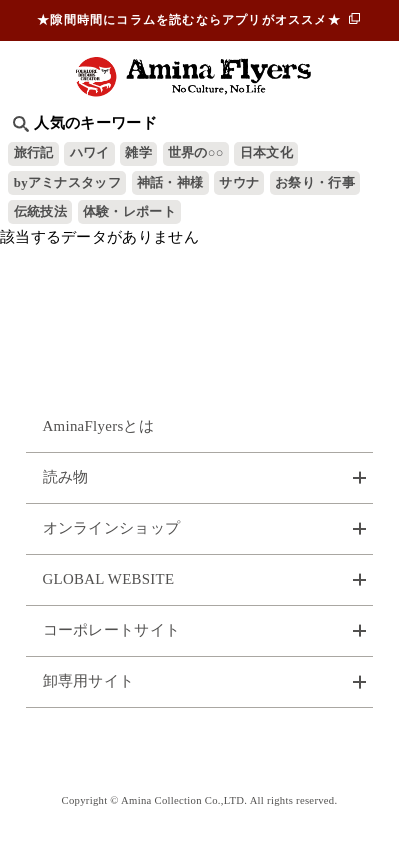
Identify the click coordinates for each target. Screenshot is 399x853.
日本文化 (266, 153)
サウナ (239, 183)
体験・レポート (129, 212)
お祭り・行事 (315, 183)
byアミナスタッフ (67, 183)
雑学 (138, 153)
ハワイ (90, 153)
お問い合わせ (200, 750)
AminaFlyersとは (99, 426)
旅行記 (34, 153)
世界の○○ (196, 153)
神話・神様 (170, 183)
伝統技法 (40, 212)
